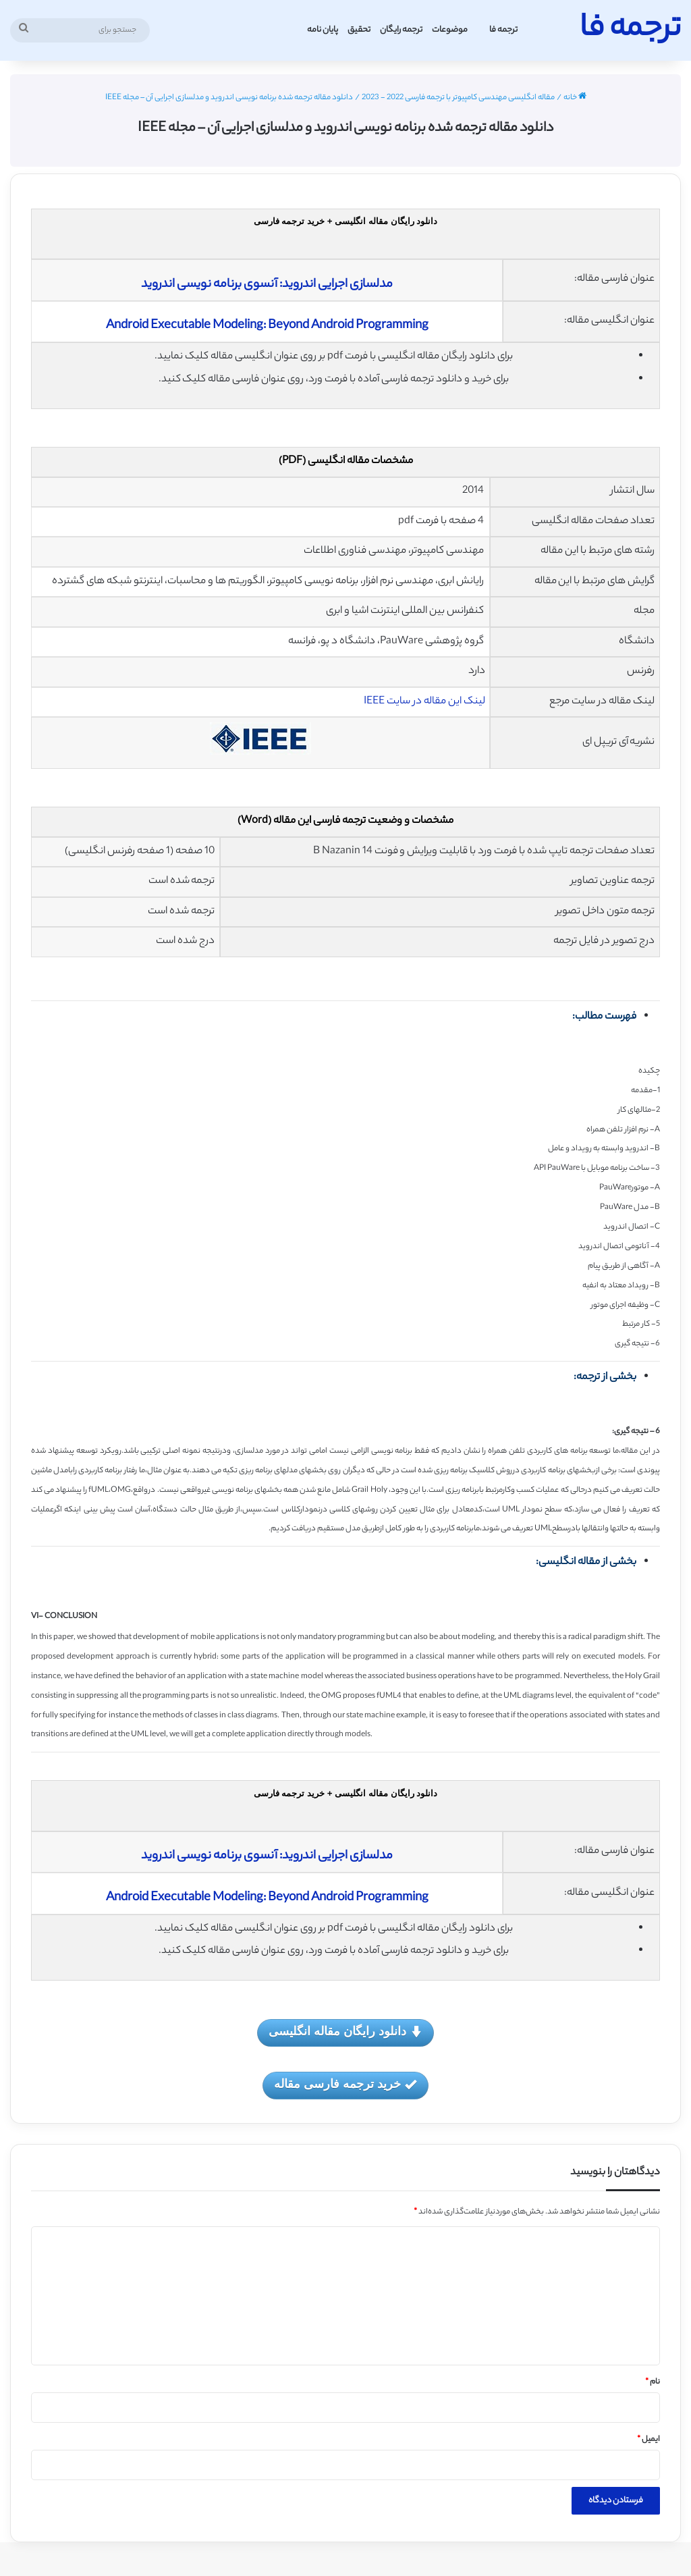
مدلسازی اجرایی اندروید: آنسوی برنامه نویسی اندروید (267, 285)
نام (652, 2382)
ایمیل (648, 2439)
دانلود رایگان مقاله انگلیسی (345, 2032)
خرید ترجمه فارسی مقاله (345, 2085)
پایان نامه (322, 30)
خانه (574, 98)
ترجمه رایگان (401, 30)
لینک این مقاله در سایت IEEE (424, 701)
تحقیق (359, 30)
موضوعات (450, 30)
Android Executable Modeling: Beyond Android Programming (267, 326)
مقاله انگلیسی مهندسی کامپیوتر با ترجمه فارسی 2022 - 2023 (458, 98)
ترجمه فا (503, 30)
